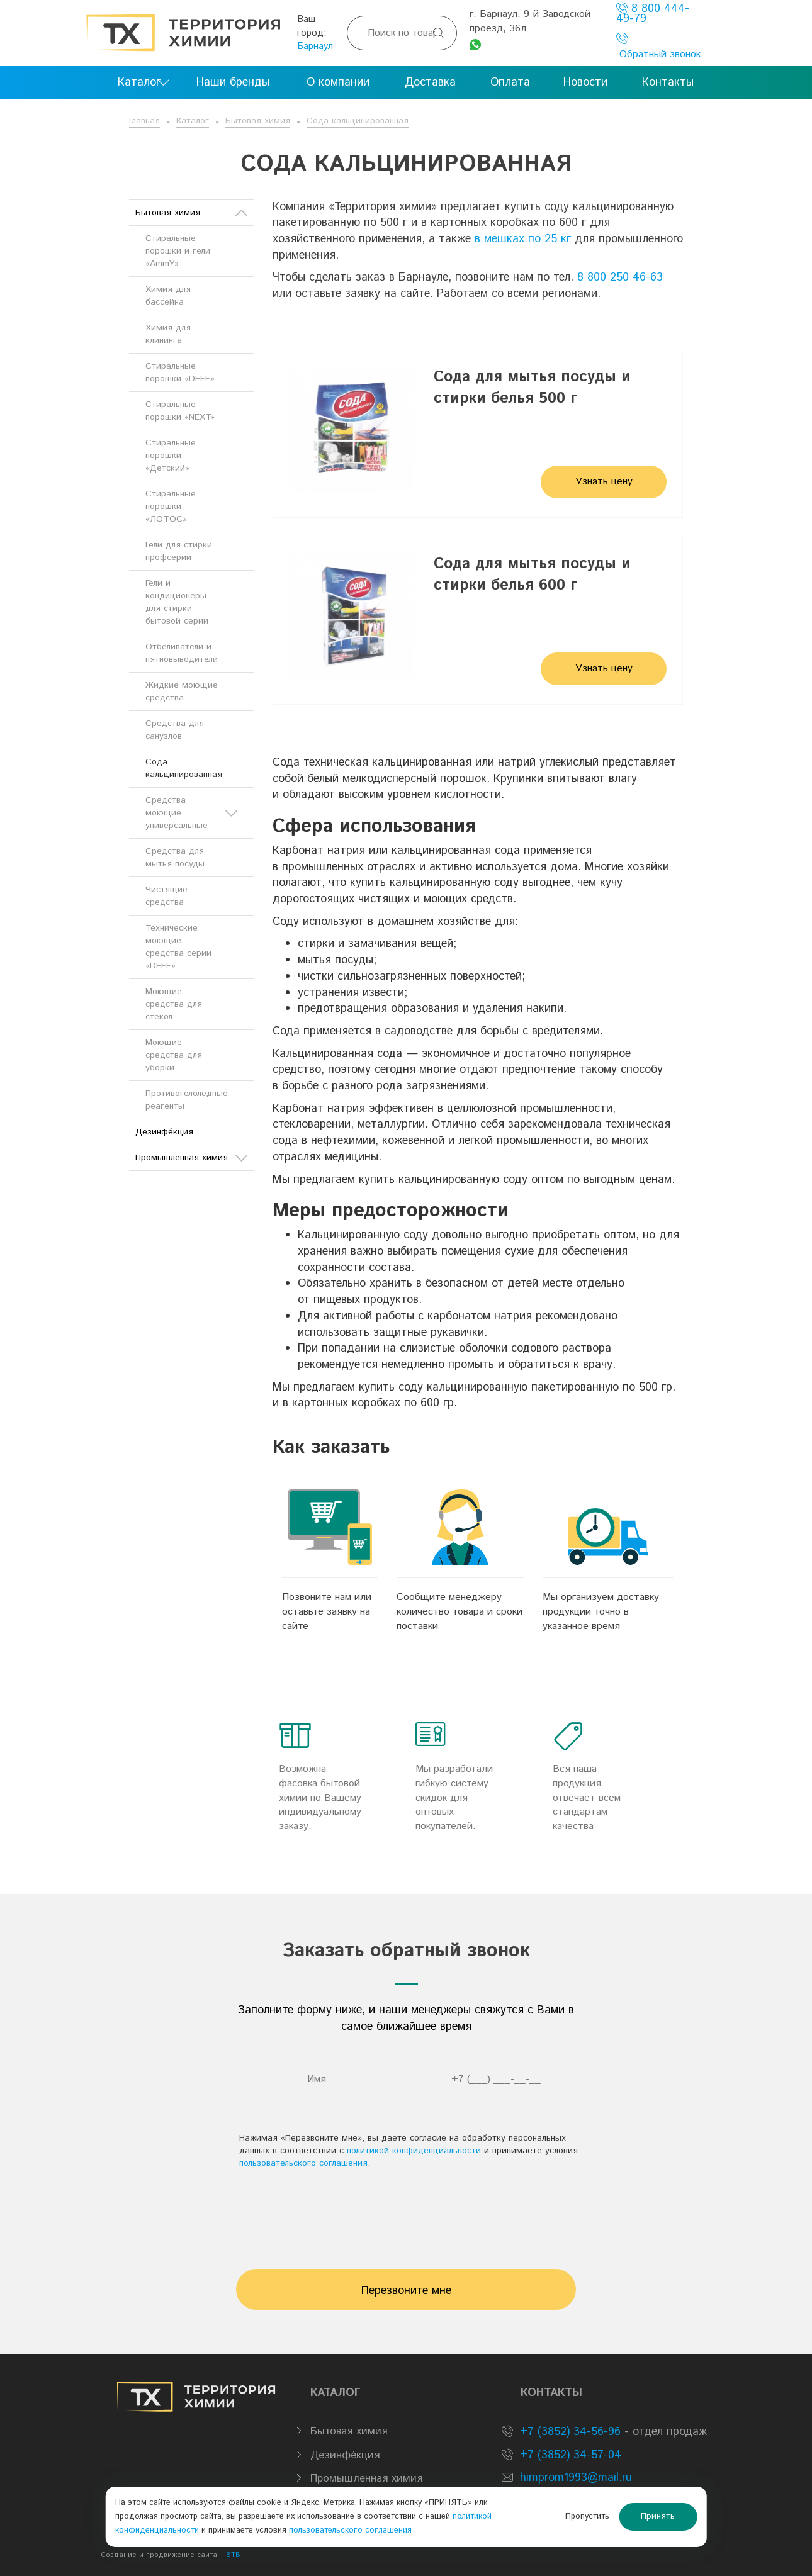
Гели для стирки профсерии (178, 551)
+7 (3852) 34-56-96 (568, 2432)
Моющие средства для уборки (173, 1055)
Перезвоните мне (406, 2291)
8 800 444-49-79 (652, 13)
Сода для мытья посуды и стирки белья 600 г (532, 574)
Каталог (192, 121)
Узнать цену (604, 481)
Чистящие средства (166, 896)
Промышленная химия (191, 1157)
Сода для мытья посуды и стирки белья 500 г (532, 387)
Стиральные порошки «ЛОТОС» (170, 506)
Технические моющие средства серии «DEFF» (178, 947)
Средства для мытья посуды (175, 857)
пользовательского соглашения (303, 2163)
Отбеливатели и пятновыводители (181, 653)
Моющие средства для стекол (173, 1004)
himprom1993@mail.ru (576, 2478)
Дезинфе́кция (164, 1132)
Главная (144, 121)
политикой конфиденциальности (414, 2150)
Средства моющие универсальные (191, 813)
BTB (233, 2555)
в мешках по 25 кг (523, 239)
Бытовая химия (257, 121)
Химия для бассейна (168, 295)
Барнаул (315, 46)
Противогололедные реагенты (186, 1099)
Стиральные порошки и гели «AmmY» (177, 251)
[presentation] (406, 2212)
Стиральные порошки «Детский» (170, 455)
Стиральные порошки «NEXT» (180, 410)
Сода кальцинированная (358, 121)
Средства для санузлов (174, 729)
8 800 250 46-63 (620, 277)
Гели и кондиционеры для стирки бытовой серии (176, 602)
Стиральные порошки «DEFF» (180, 372)
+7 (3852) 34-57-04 (568, 2455)
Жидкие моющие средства (181, 691)
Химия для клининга (168, 334)
